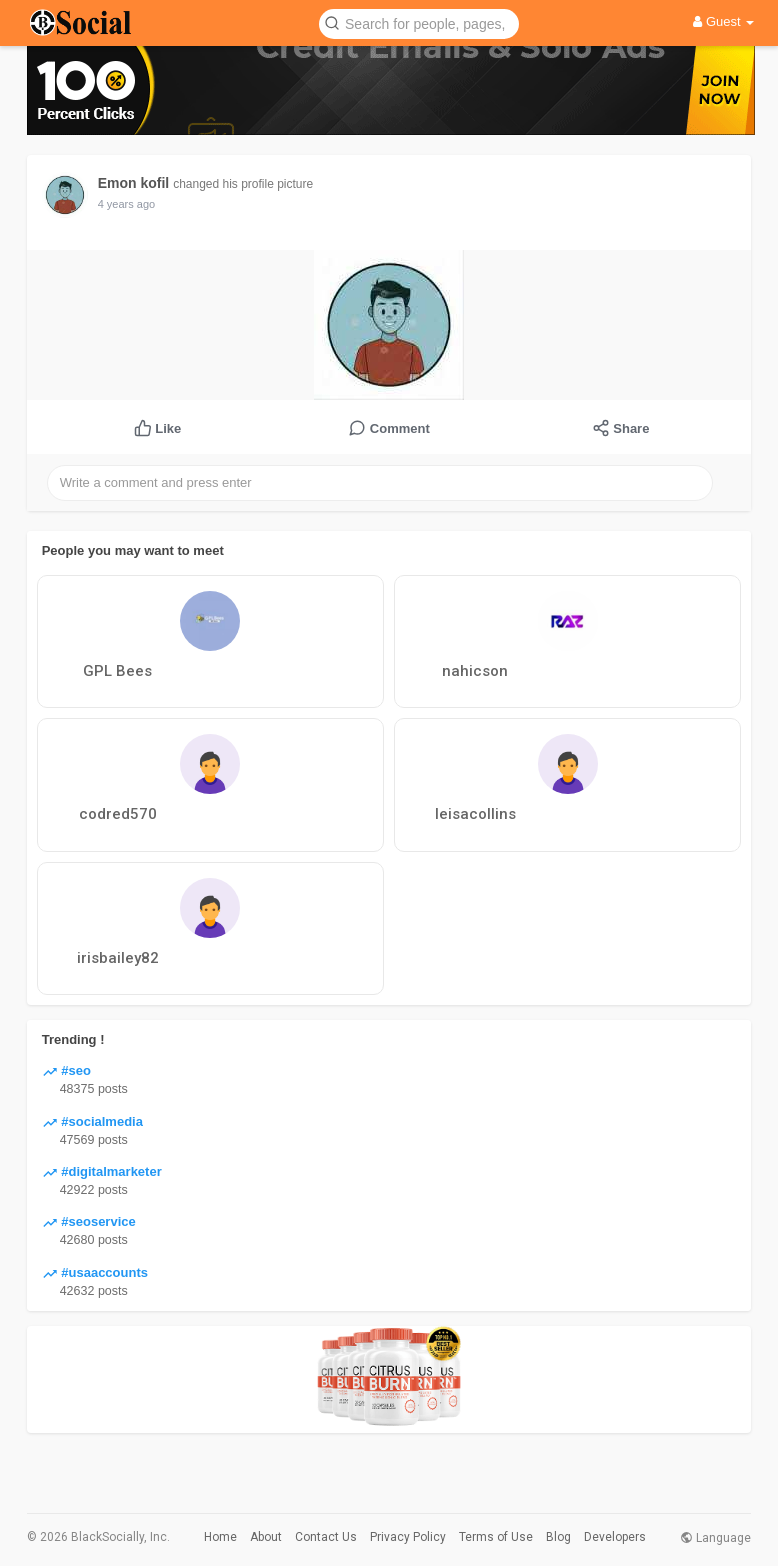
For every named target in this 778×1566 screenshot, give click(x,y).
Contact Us (326, 1537)
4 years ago (126, 204)
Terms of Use (496, 1537)
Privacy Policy (408, 1537)
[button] (419, 22)
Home (220, 1537)
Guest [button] (723, 21)
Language (715, 1538)
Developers (615, 1537)
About (266, 1537)
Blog (558, 1537)
